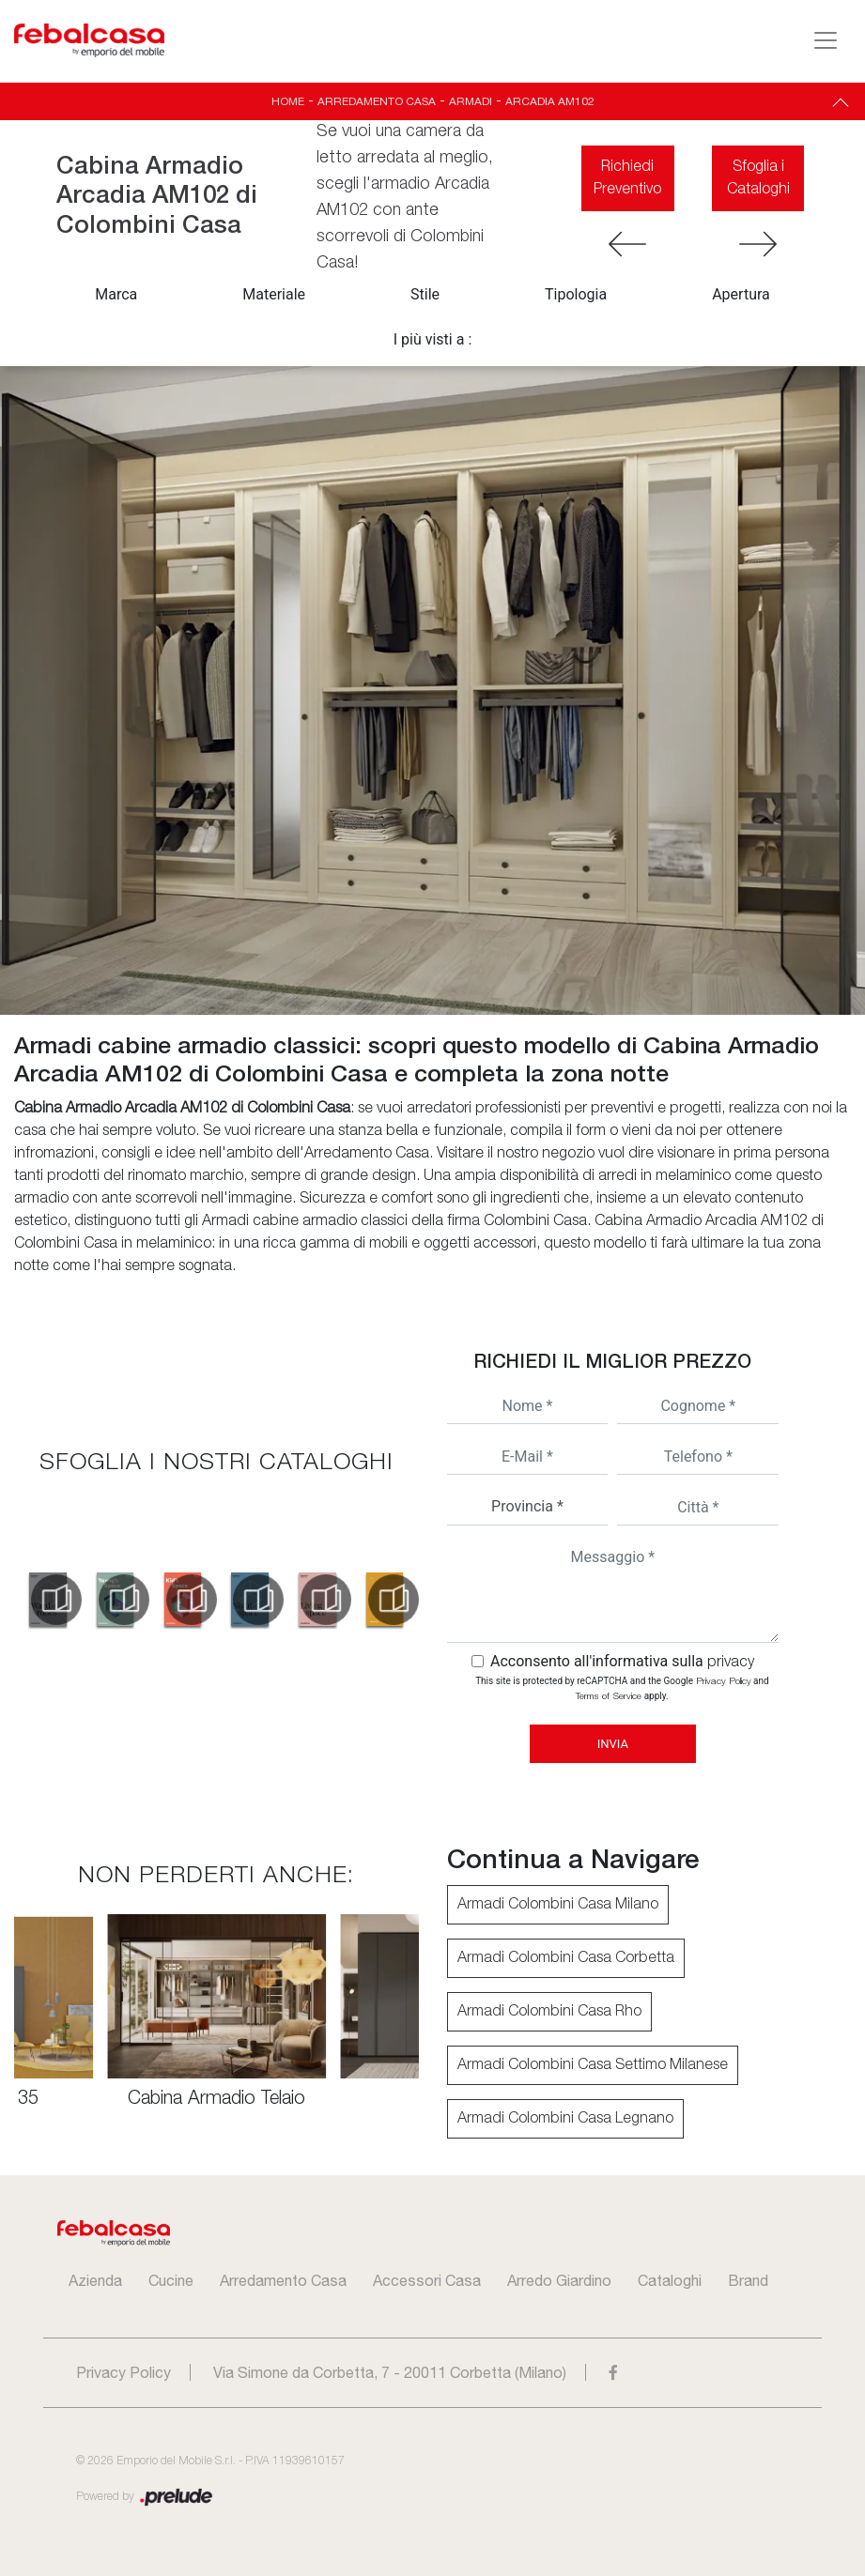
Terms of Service (608, 1697)
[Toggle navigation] (825, 40)
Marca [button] (116, 294)
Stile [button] (425, 294)
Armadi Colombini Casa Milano (557, 1904)
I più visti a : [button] (433, 339)
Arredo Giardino (559, 2280)
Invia (612, 1744)
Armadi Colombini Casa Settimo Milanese (592, 2065)
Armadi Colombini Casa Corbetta (565, 1958)
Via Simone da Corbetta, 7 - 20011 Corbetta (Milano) (389, 2372)
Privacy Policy (723, 1682)
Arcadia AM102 (550, 101)
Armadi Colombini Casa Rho (549, 2011)
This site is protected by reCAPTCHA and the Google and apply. (621, 1688)
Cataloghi (670, 2280)
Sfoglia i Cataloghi (758, 178)
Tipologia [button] (576, 294)
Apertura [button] (741, 294)
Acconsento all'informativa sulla (622, 1661)
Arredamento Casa (376, 101)
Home (287, 101)
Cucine (170, 2280)
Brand (748, 2280)
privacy (730, 1662)
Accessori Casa (427, 2280)
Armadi (470, 101)
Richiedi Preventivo (627, 178)
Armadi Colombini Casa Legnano (565, 2118)
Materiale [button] (273, 294)
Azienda (95, 2280)
